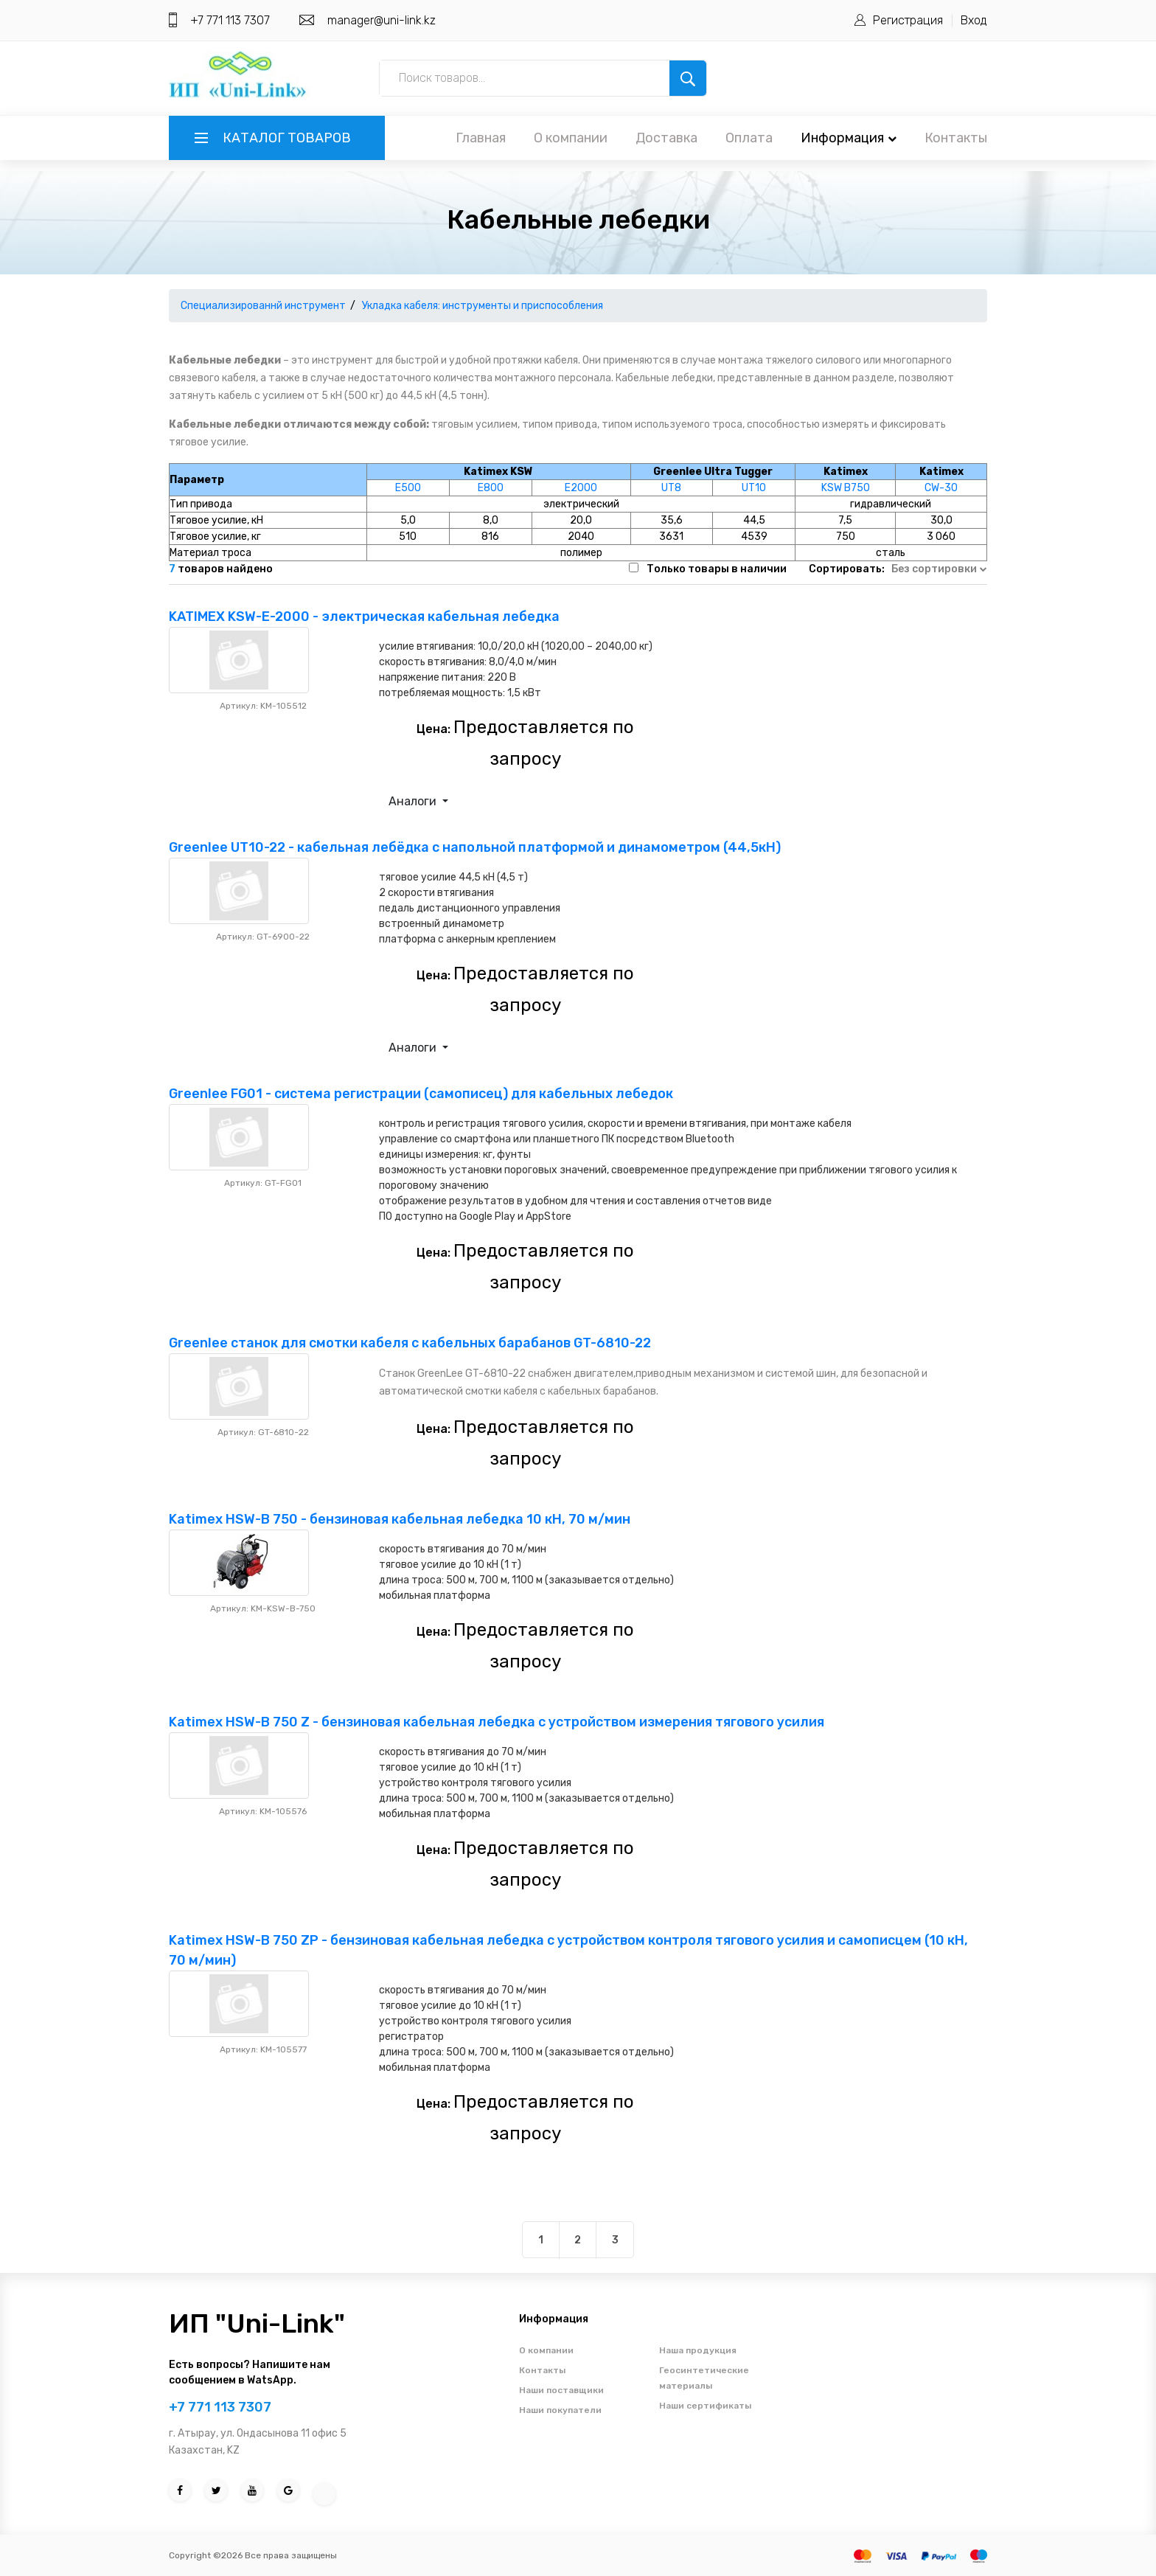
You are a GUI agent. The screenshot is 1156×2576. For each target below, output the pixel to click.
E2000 (581, 488)
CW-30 (941, 488)
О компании (570, 138)
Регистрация (908, 20)
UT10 (754, 488)
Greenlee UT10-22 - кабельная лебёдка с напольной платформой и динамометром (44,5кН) (475, 847)
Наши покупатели (560, 2410)
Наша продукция (698, 2350)
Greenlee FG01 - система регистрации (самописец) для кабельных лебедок (421, 1094)
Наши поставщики (561, 2390)
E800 (491, 488)
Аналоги (414, 801)
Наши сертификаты (705, 2405)
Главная (481, 138)
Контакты (956, 138)
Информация (848, 138)
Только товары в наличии (717, 569)
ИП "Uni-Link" (257, 2323)
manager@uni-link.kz (381, 20)
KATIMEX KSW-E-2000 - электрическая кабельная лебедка (364, 616)
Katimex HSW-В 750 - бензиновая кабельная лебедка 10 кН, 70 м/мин (399, 1519)
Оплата (749, 138)
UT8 (671, 488)
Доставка (666, 138)
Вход (974, 20)
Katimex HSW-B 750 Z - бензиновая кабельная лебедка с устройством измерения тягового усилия (496, 1722)
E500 (408, 488)
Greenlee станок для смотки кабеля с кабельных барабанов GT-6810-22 (410, 1343)
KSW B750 (845, 488)
